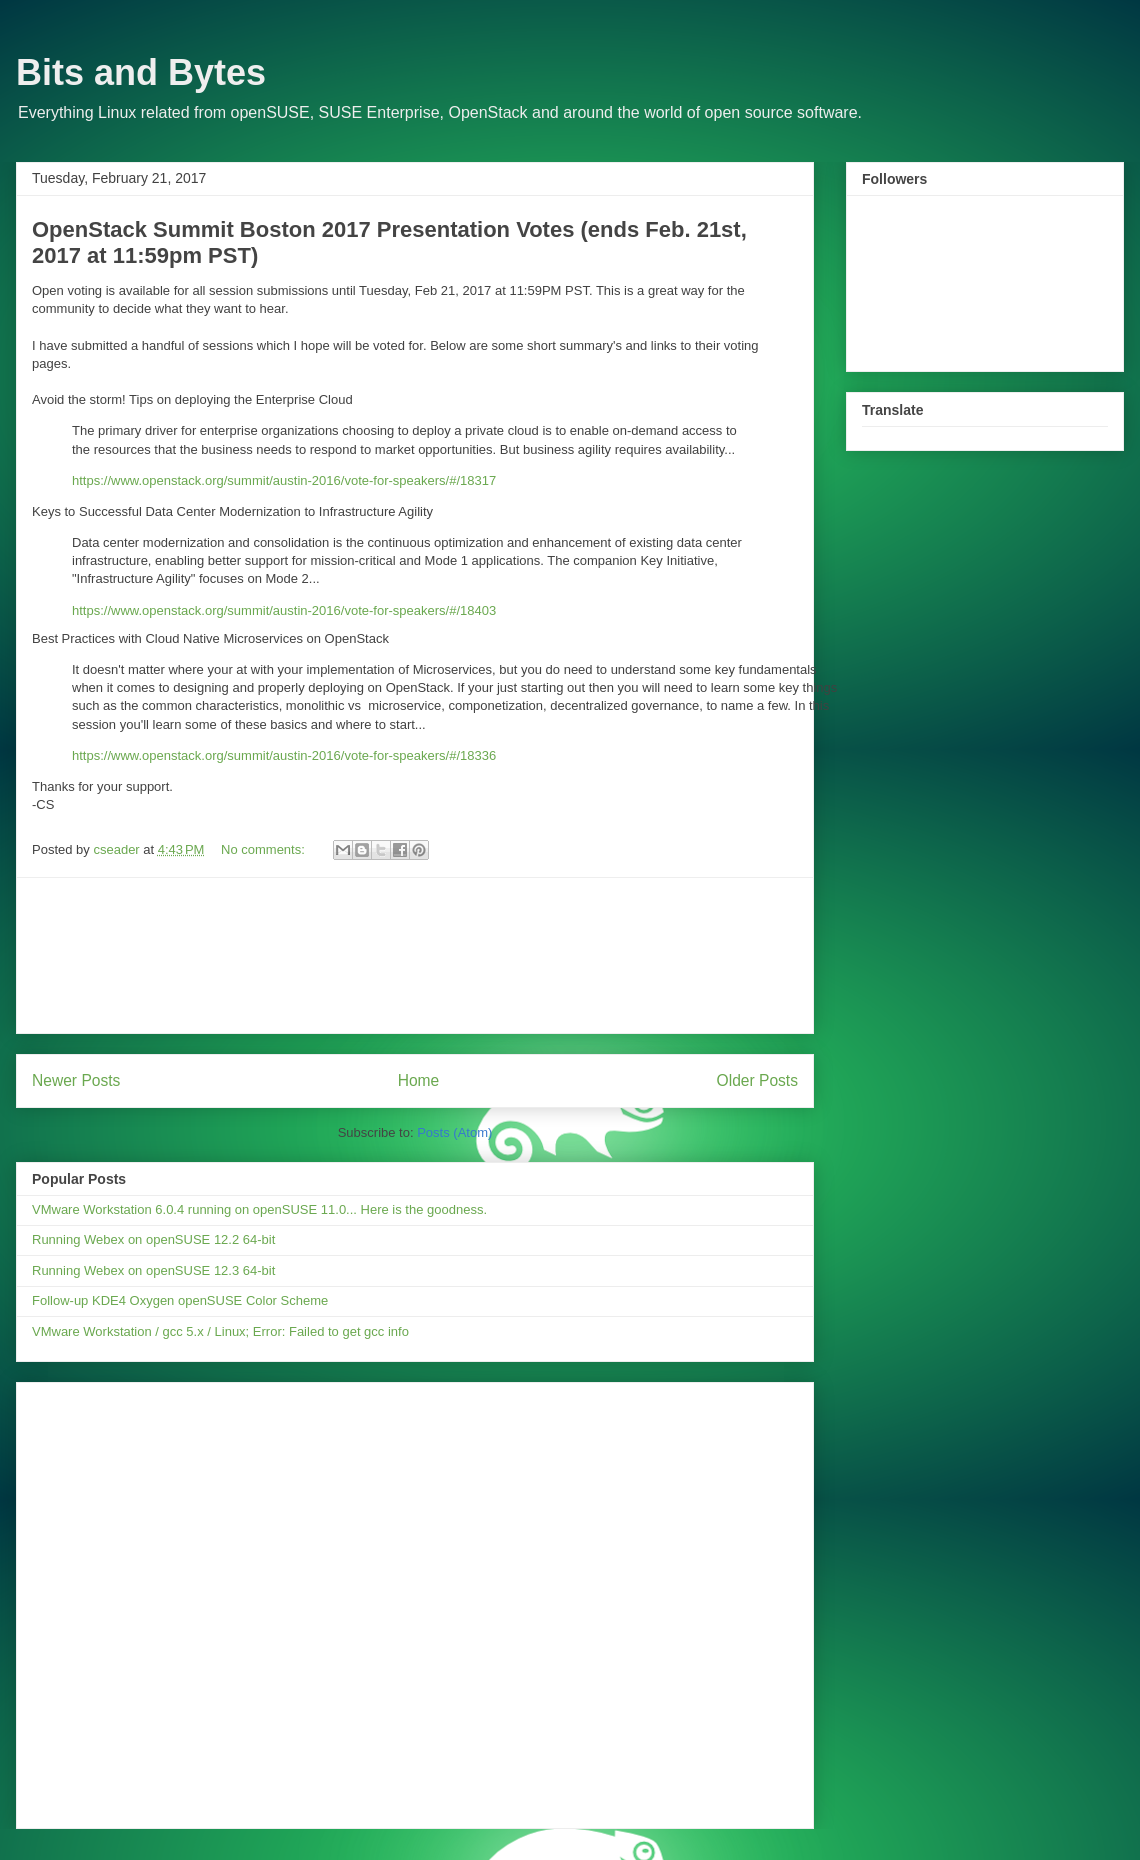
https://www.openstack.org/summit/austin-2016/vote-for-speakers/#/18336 (284, 755)
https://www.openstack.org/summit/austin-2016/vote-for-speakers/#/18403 (284, 610)
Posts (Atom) (454, 1132)
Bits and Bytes (141, 72)
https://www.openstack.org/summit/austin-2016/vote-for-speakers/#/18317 (284, 480)
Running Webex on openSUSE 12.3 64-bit (153, 1270)
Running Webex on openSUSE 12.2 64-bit (153, 1239)
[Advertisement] (415, 955)
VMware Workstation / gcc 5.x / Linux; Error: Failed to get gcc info (220, 1331)
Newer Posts (76, 1080)
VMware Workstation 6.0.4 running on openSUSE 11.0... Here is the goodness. (259, 1209)
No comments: (264, 849)
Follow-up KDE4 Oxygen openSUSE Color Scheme (180, 1300)
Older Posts (757, 1080)
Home (419, 1080)
